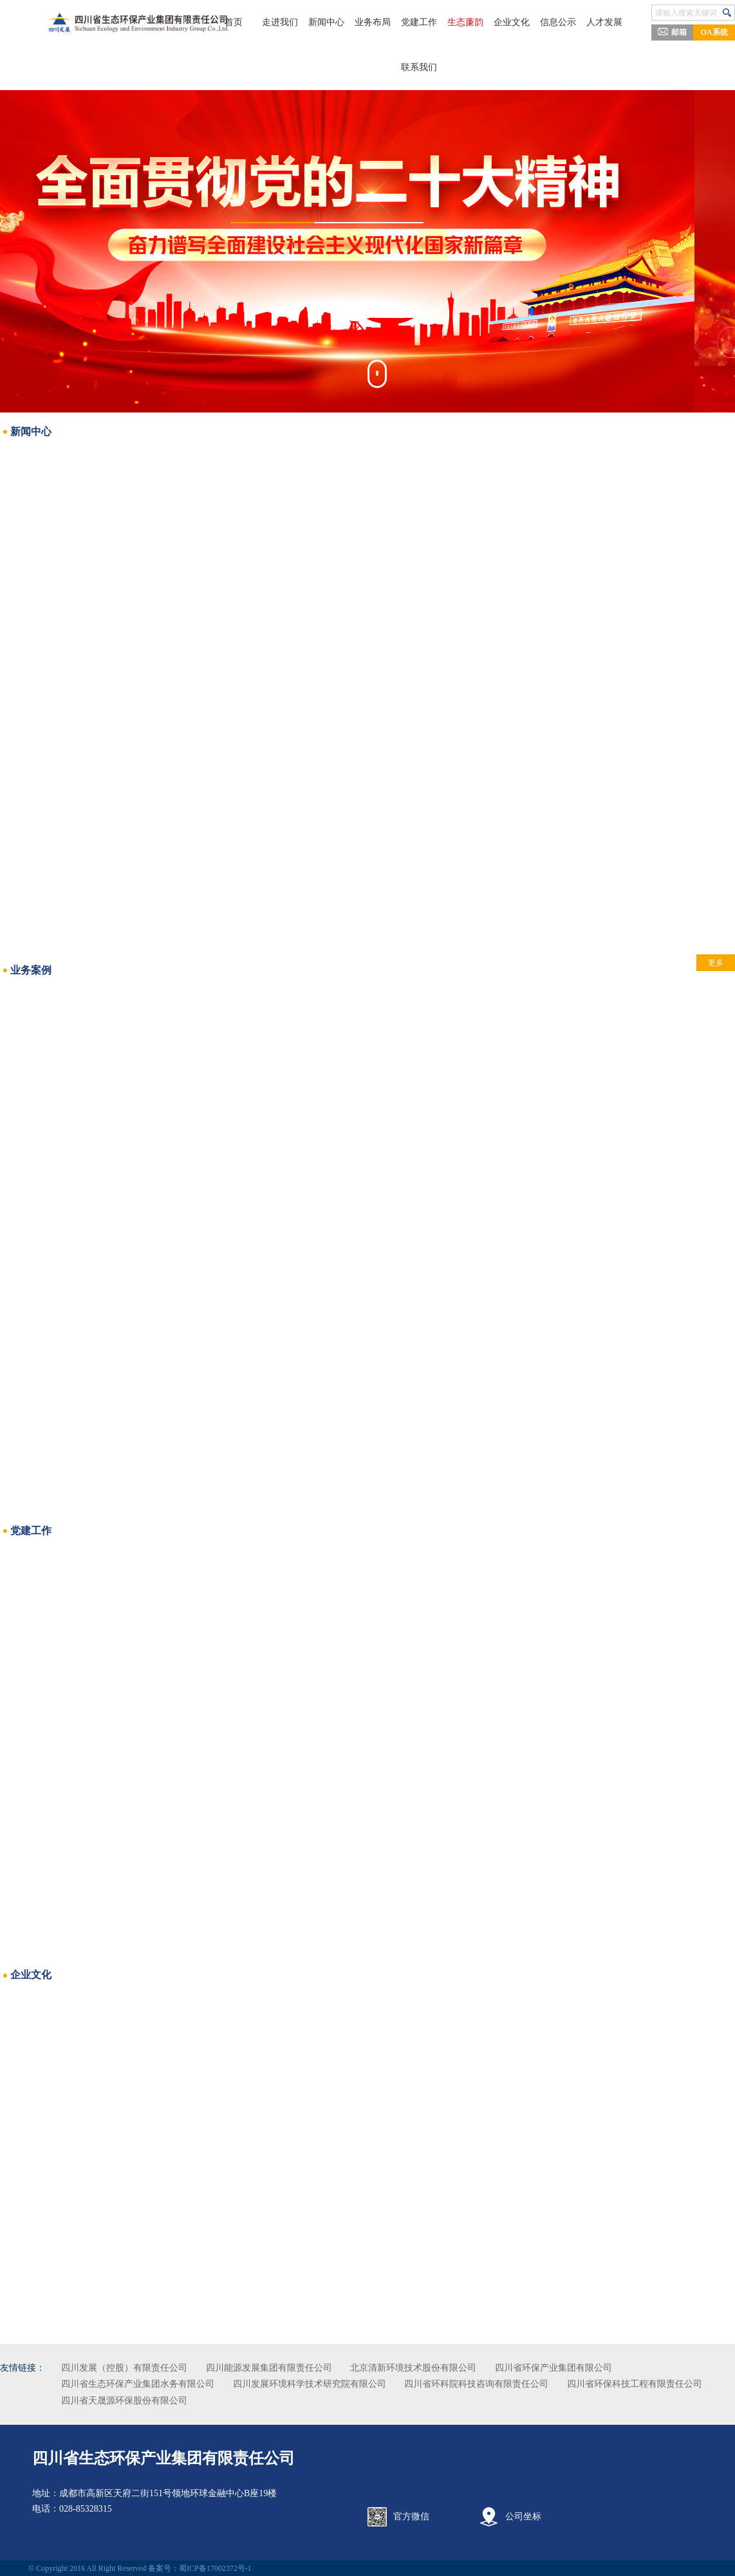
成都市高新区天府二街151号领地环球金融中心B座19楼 (172, 2493)
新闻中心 (342, 22)
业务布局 (380, 22)
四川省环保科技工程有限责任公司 (165, 2400)
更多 (679, 962)
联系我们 (419, 67)
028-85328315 (90, 2509)
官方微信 (411, 2516)
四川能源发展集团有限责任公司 (306, 2368)
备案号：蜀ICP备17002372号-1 (204, 2568)
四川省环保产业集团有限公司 (590, 2368)
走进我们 (303, 22)
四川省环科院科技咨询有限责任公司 (513, 2384)
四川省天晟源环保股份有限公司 (315, 2400)
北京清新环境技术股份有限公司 (450, 2368)
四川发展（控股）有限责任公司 (161, 2368)
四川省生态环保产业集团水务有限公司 (174, 2384)
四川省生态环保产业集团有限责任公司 (168, 2458)
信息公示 (535, 22)
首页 (265, 22)
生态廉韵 (458, 22)
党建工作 (419, 22)
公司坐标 (521, 2516)
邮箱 (672, 31)
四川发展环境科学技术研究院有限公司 (346, 2384)
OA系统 (714, 32)
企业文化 (496, 22)
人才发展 (573, 22)
